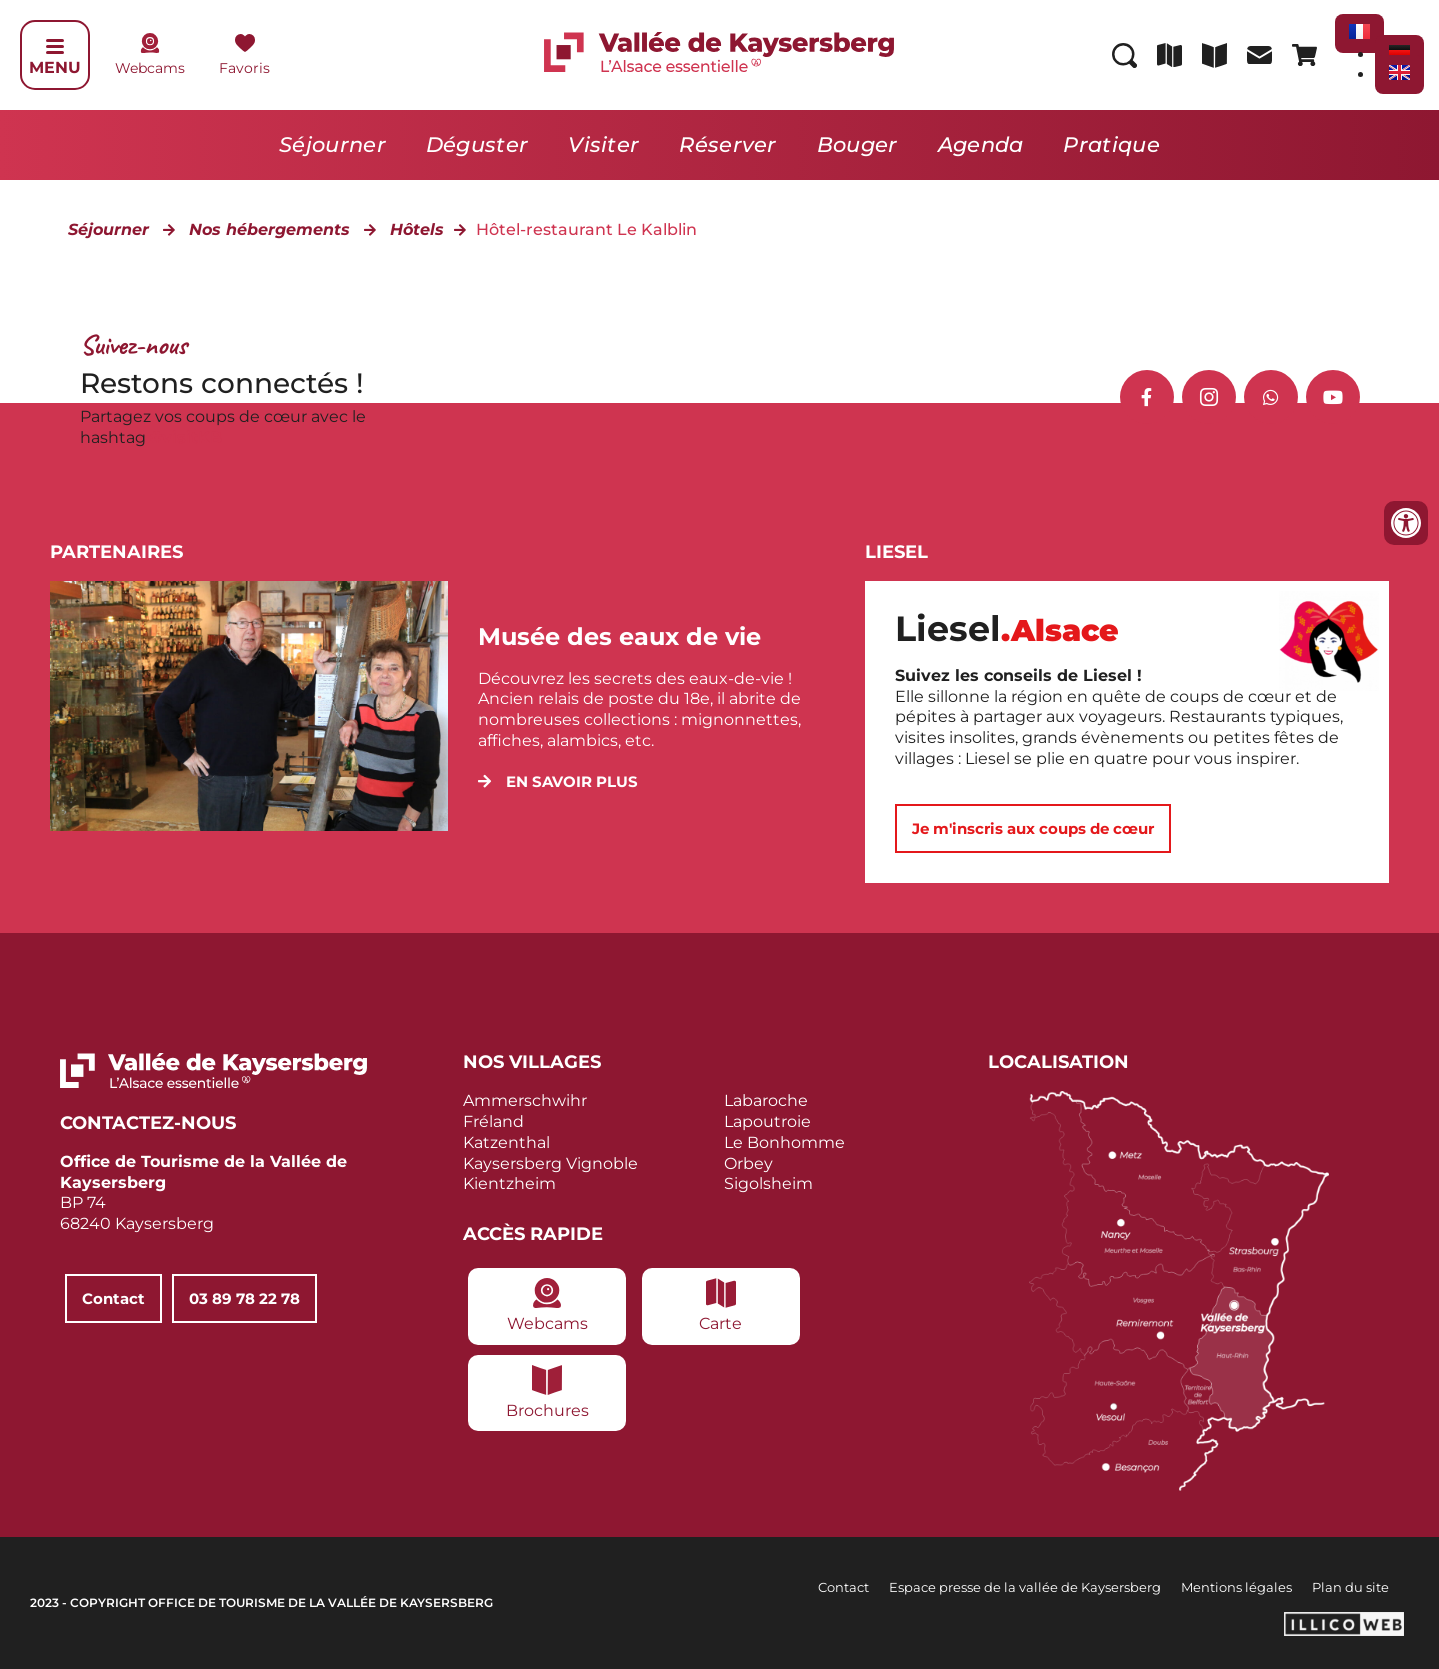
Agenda (981, 144)
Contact (843, 1587)
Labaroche (766, 1100)
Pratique (1111, 144)
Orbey (748, 1163)
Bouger (857, 144)
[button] (558, 781)
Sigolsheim (768, 1183)
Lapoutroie (767, 1121)
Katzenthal (506, 1142)
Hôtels (417, 229)
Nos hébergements (269, 229)
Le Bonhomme (784, 1142)
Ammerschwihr (525, 1100)
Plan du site (1350, 1587)
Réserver (727, 144)
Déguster (477, 144)
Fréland (493, 1121)
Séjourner (332, 144)
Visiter (603, 144)
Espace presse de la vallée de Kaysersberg (1025, 1587)
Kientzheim (509, 1183)
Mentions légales (1236, 1587)
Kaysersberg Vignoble (550, 1163)
